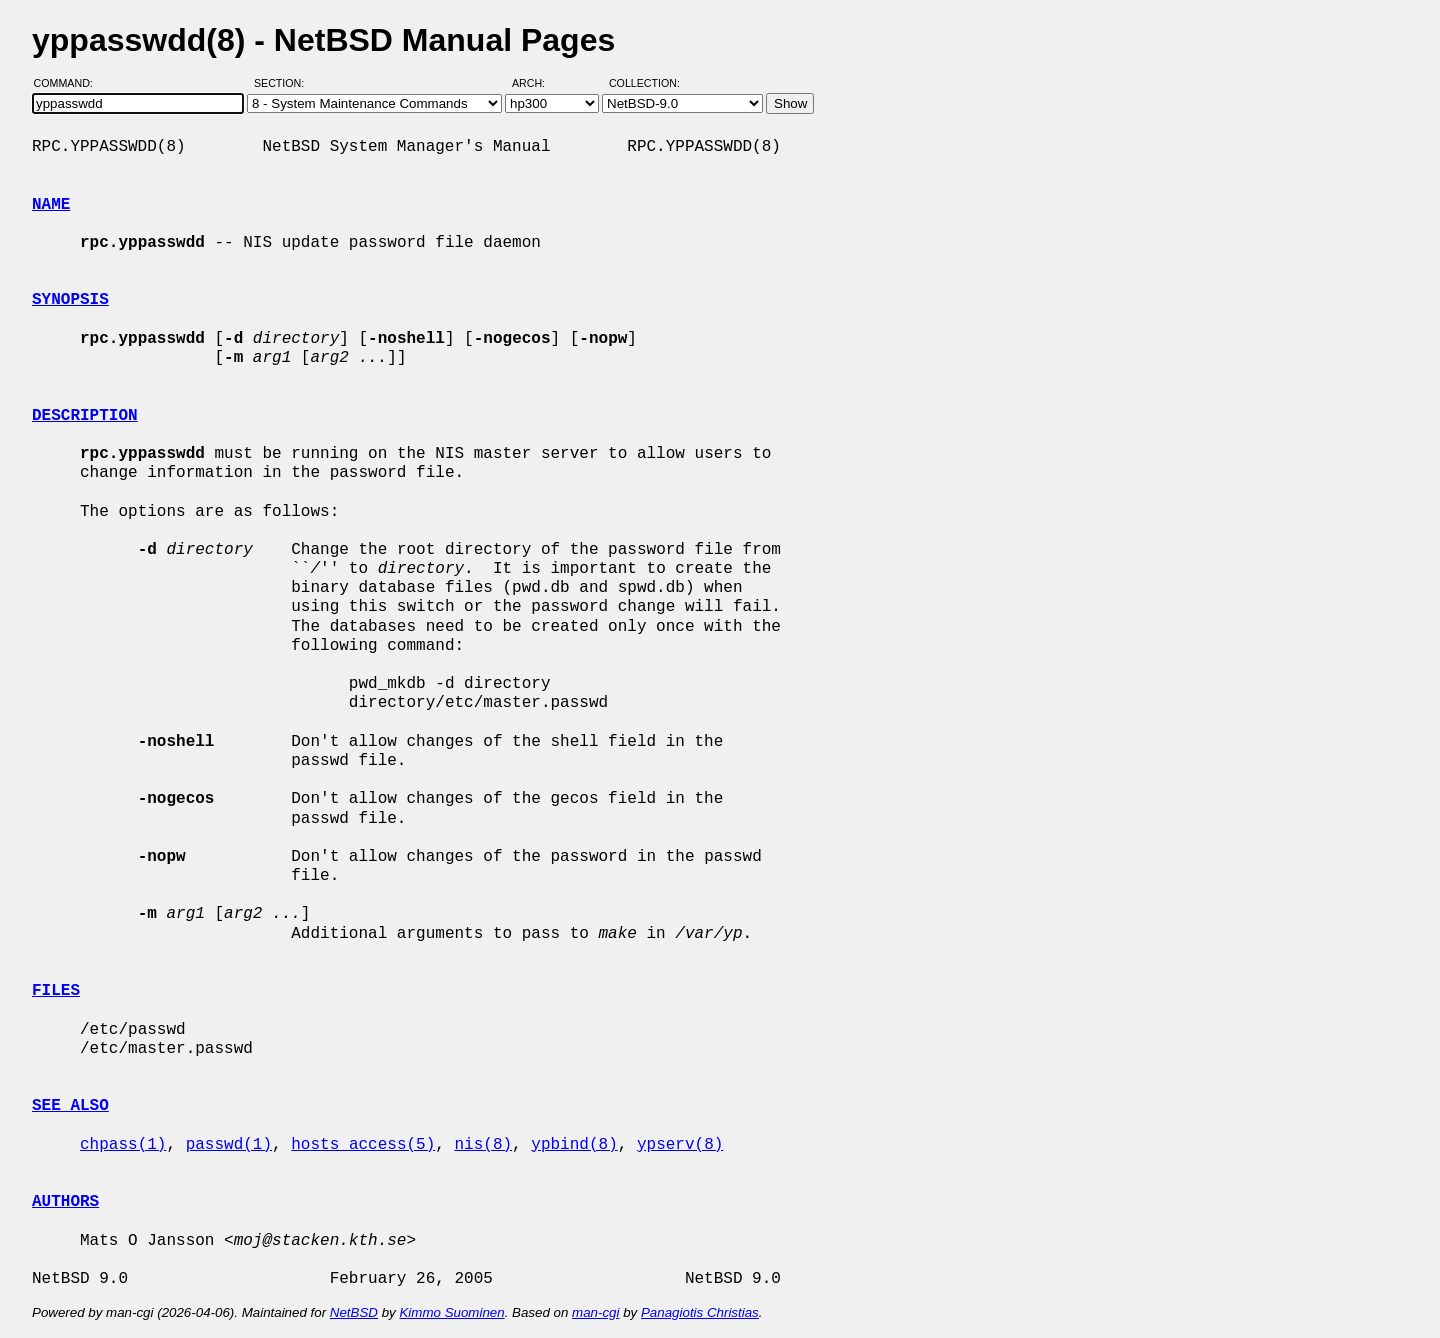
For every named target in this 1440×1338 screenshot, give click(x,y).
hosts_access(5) (363, 1145)
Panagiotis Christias (700, 1312)
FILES (56, 991)
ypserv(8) (680, 1145)
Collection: (644, 83)
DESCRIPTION (85, 416)
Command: (69, 83)
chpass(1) (123, 1145)
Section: (283, 83)
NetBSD (354, 1312)
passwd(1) (229, 1145)
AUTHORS (65, 1202)
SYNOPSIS (70, 300)
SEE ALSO (70, 1106)
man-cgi (595, 1312)
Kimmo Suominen (451, 1312)
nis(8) (483, 1145)
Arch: (537, 83)
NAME (51, 205)
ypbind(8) (574, 1145)
